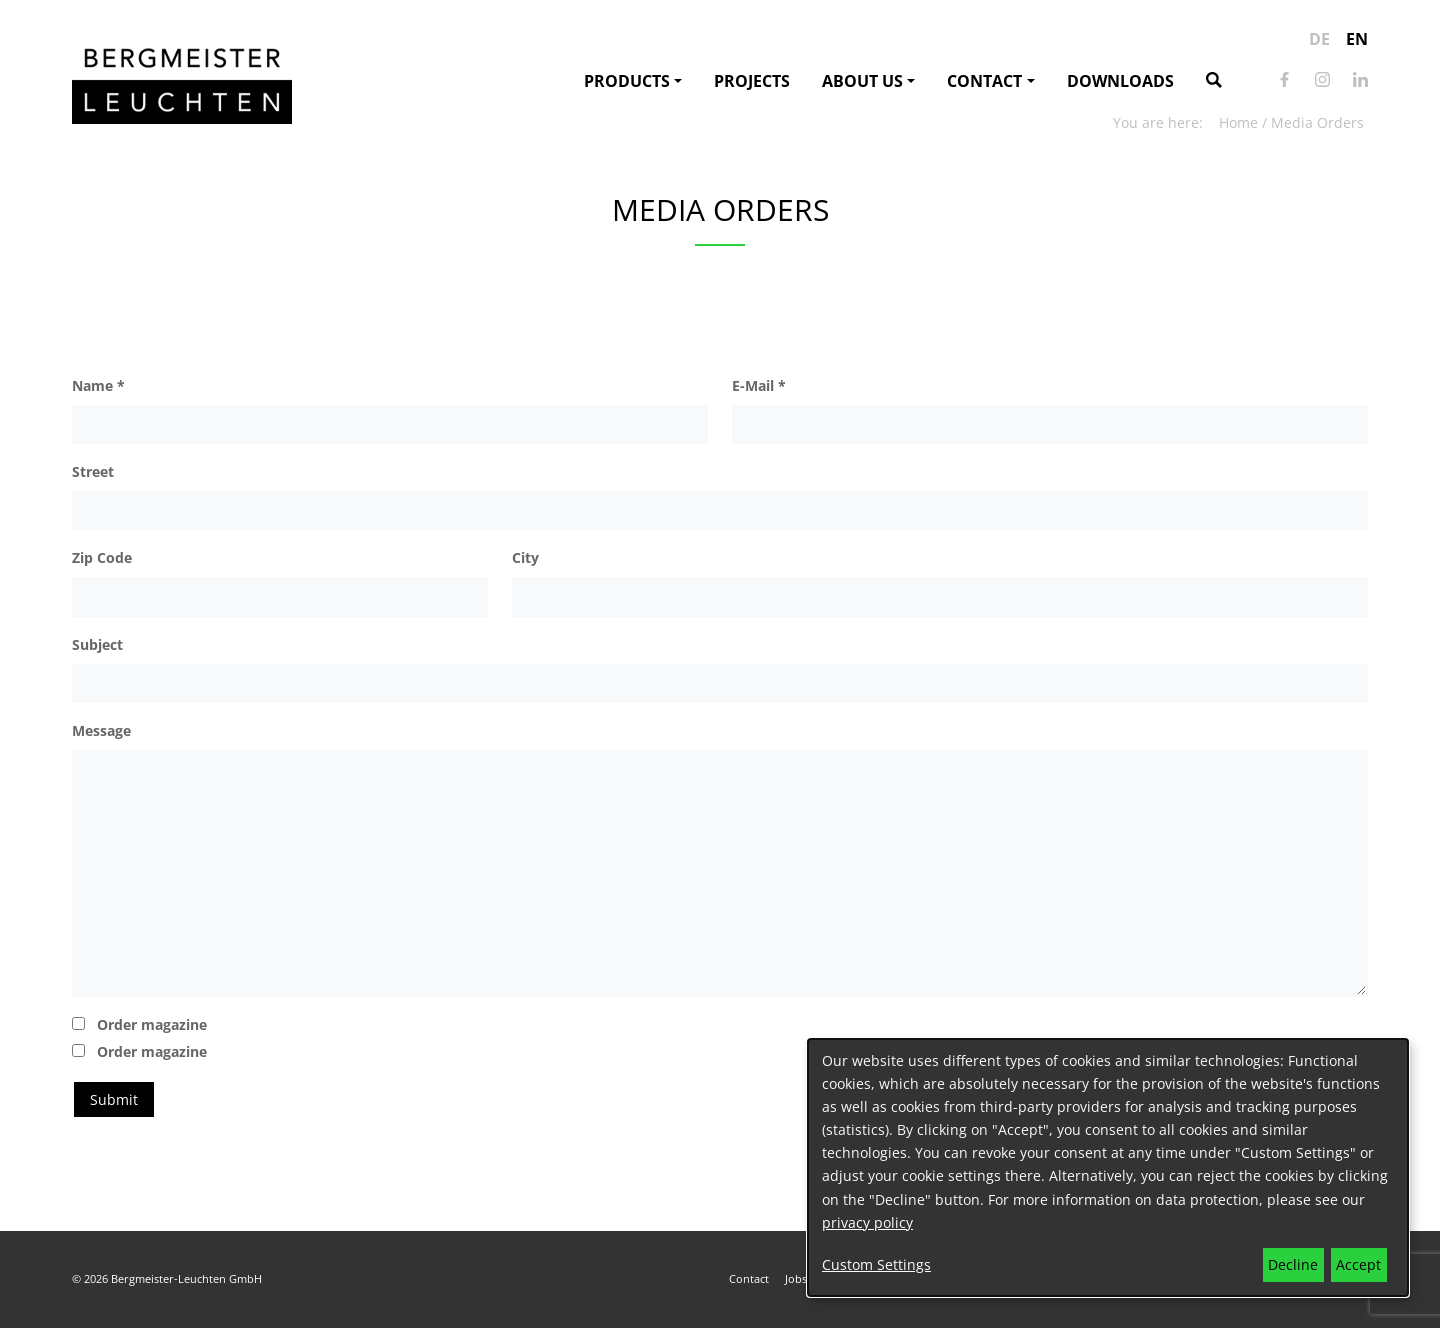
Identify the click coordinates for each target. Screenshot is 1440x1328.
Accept (1358, 1264)
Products (627, 81)
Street (93, 471)
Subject (97, 644)
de (1319, 39)
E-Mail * (759, 385)
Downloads (1120, 81)
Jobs (796, 1278)
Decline (1293, 1264)
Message (101, 730)
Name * (98, 385)
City (525, 557)
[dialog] (1108, 1167)
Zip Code (102, 557)
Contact (984, 81)
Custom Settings (876, 1264)
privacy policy (867, 1222)
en (1357, 39)
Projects (752, 81)
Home (1238, 122)
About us (862, 81)
